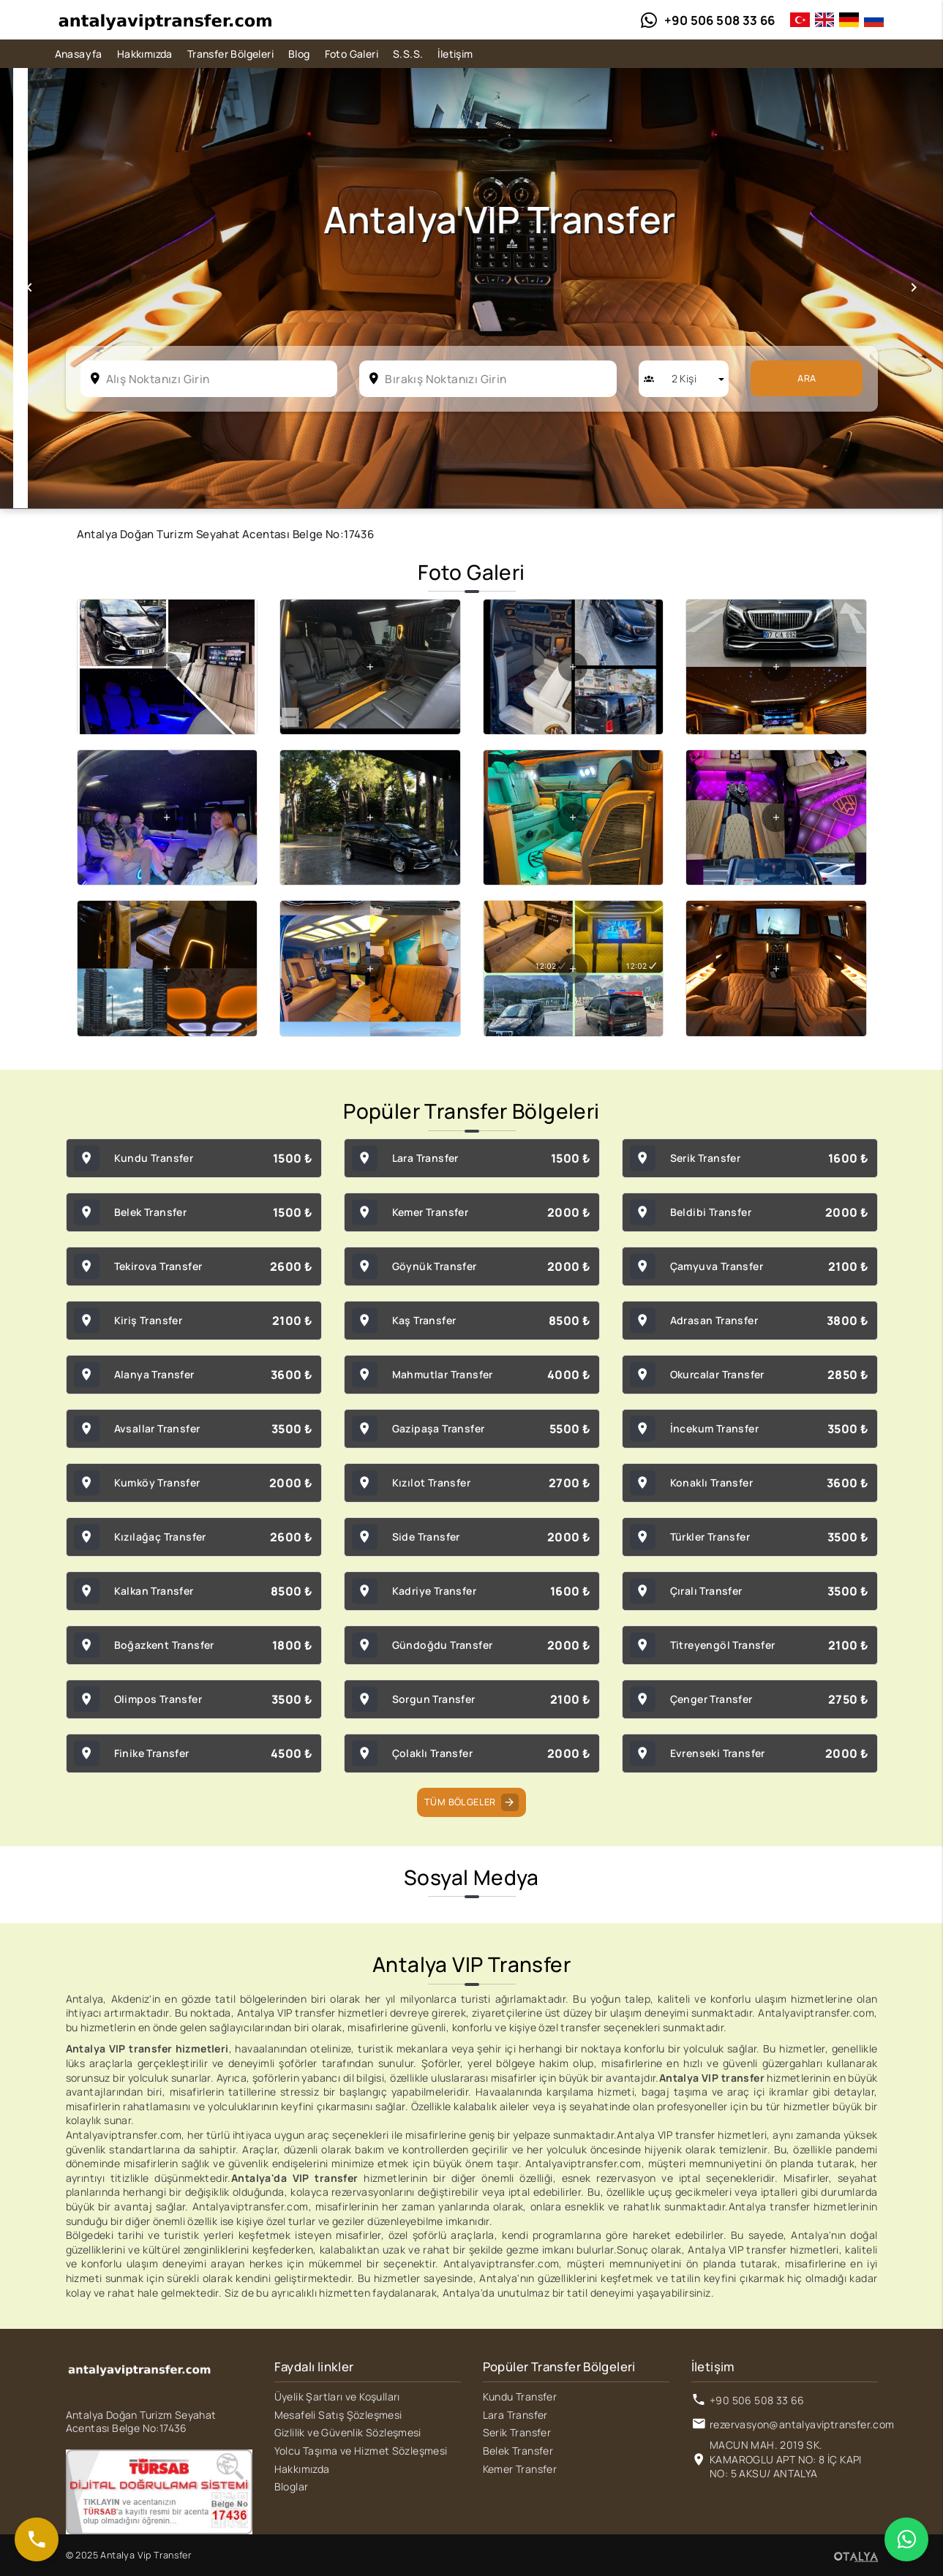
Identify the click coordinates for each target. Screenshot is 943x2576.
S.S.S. (408, 54)
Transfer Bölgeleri (230, 54)
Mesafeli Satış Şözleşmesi (338, 2415)
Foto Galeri (351, 54)
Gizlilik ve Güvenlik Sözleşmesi (347, 2432)
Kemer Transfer (520, 2469)
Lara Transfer (515, 2415)
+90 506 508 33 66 (757, 2400)
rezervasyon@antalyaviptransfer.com (802, 2424)
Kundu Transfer (520, 2396)
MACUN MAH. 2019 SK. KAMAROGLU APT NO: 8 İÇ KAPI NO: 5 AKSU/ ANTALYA (786, 2459)
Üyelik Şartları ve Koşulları (337, 2396)
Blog (299, 54)
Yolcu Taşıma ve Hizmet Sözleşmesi (361, 2451)
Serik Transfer (517, 2432)
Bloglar (291, 2486)
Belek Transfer (518, 2451)
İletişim (455, 54)
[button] (29, 288)
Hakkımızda (145, 54)
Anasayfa (78, 54)
